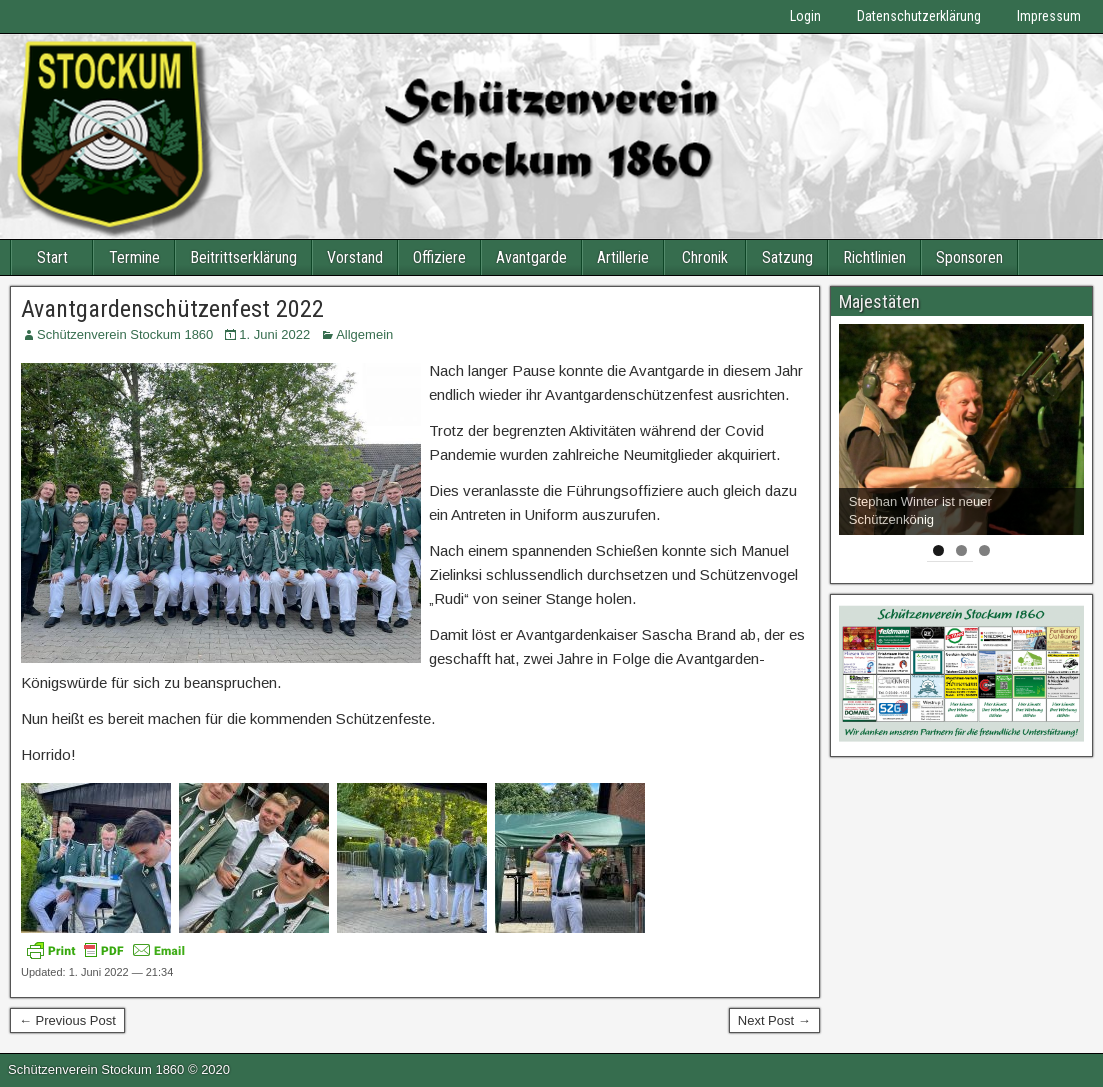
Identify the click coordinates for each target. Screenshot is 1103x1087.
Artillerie (623, 257)
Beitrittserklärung (243, 257)
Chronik (705, 257)
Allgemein (364, 334)
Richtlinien (874, 257)
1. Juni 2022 (274, 334)
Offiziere (439, 257)
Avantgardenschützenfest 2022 (172, 309)
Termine (134, 257)
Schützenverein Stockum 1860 (125, 334)
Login (805, 16)
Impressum (1049, 16)
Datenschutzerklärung (919, 16)
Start (52, 257)
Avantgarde (531, 257)
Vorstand (355, 257)
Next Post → (774, 1020)
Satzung (787, 257)
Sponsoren (969, 257)
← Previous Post (67, 1020)
